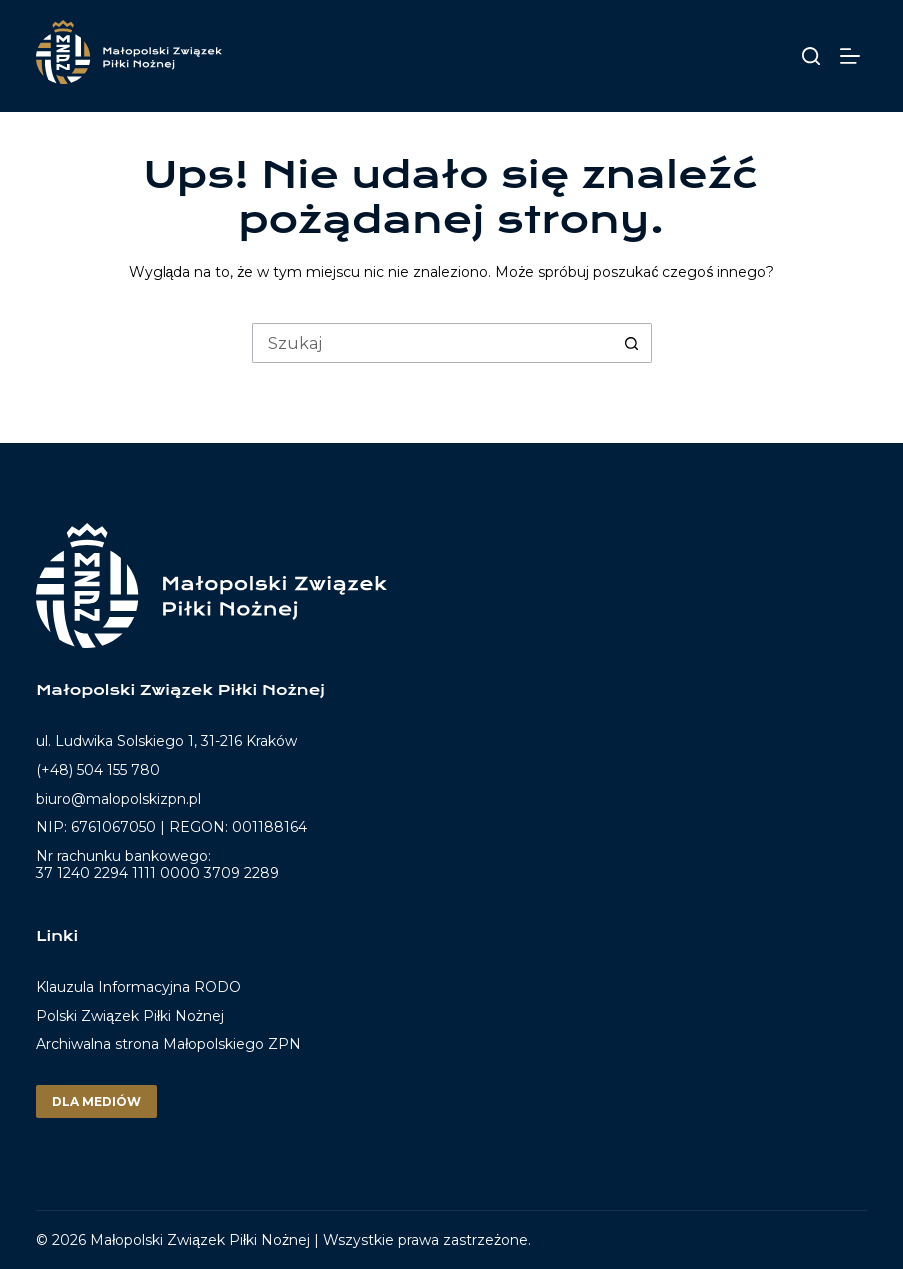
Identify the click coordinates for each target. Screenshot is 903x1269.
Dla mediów (96, 1101)
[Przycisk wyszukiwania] (632, 343)
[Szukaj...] (432, 343)
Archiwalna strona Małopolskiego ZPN (168, 1044)
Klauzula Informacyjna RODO (138, 987)
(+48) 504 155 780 (98, 770)
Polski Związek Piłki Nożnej (130, 1016)
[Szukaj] (811, 56)
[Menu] (853, 56)
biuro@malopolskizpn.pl (118, 799)
